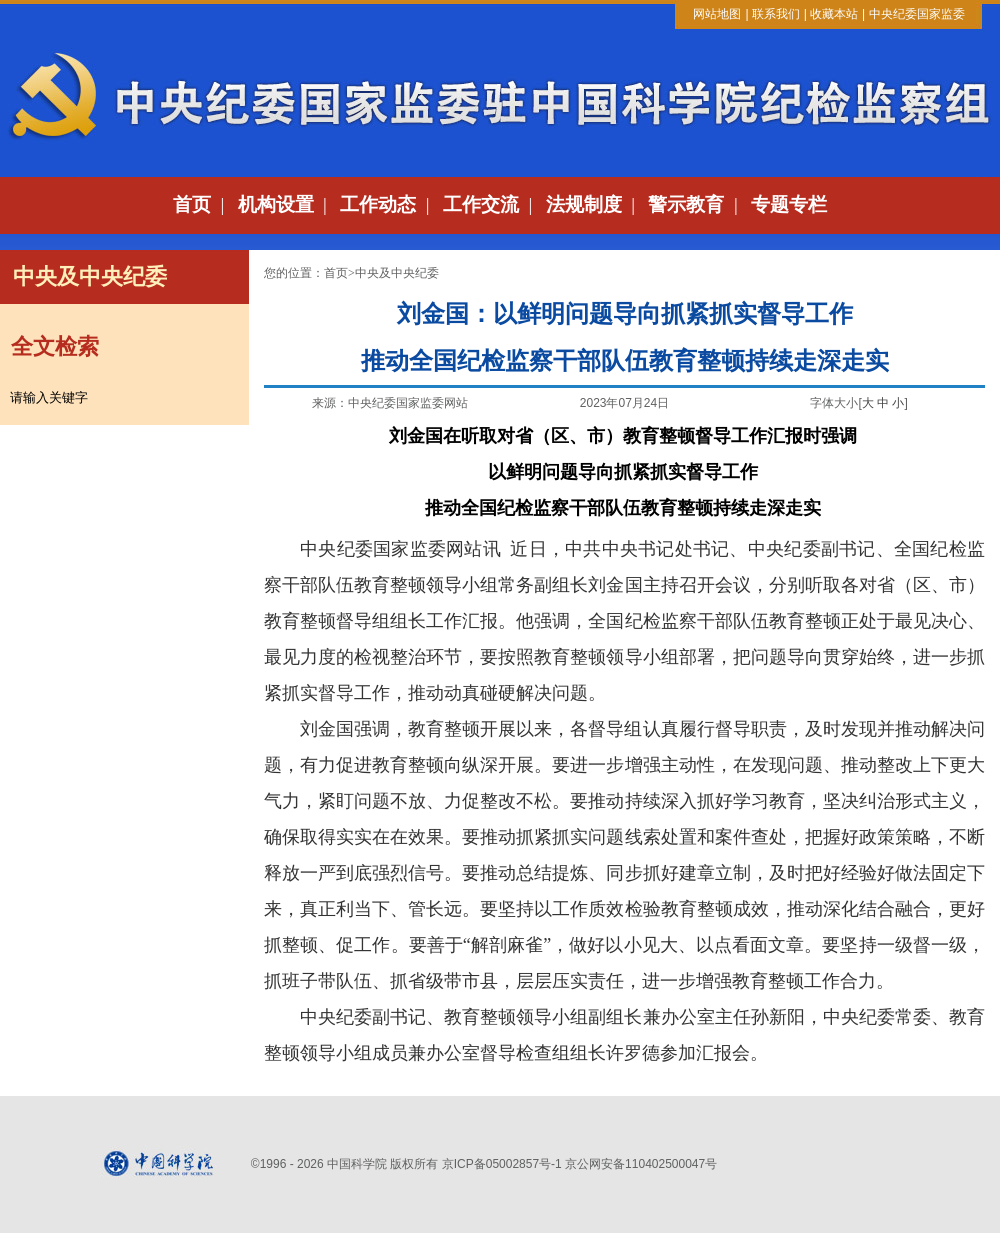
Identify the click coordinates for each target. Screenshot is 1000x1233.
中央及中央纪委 (397, 273)
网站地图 (717, 14)
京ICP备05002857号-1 (502, 1164)
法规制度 (584, 204)
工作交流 (481, 204)
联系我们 (776, 14)
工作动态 (378, 204)
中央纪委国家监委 (917, 14)
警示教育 (686, 204)
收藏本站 (834, 14)
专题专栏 (789, 204)
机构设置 (276, 204)
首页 (192, 204)
